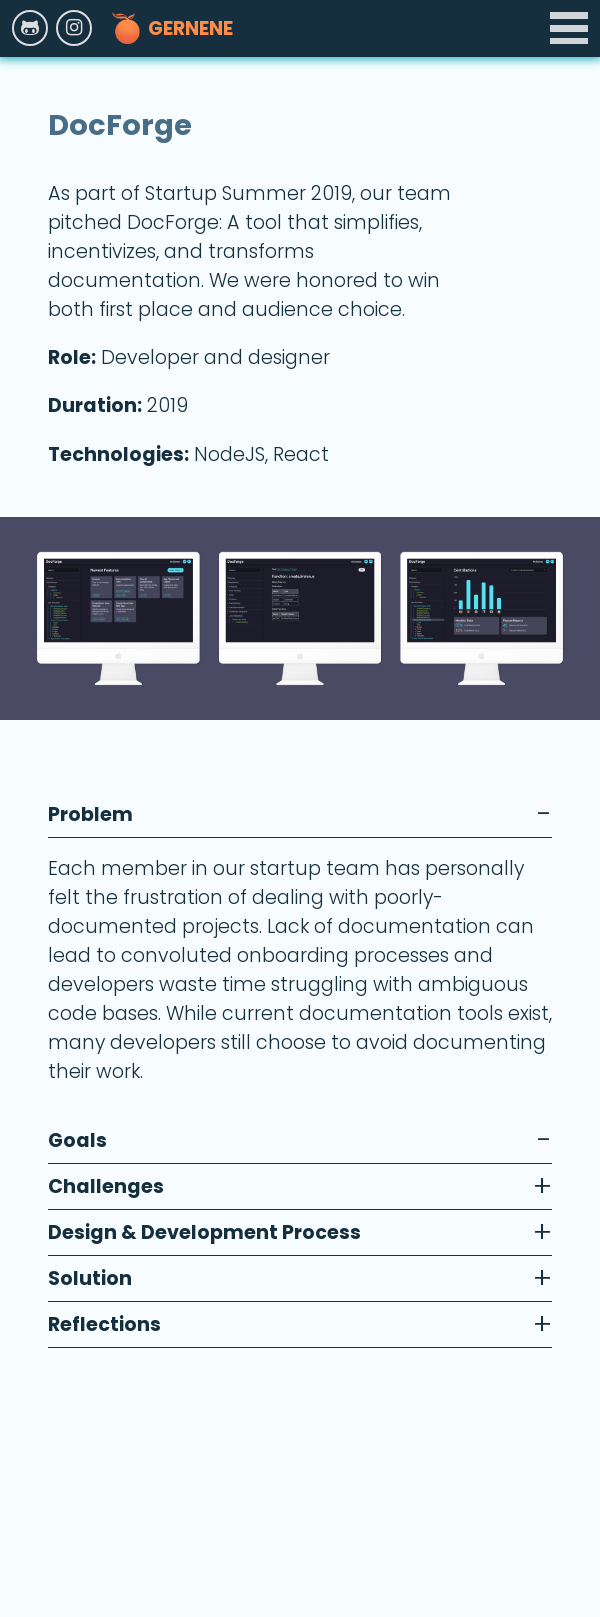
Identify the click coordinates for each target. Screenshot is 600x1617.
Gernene (172, 28)
